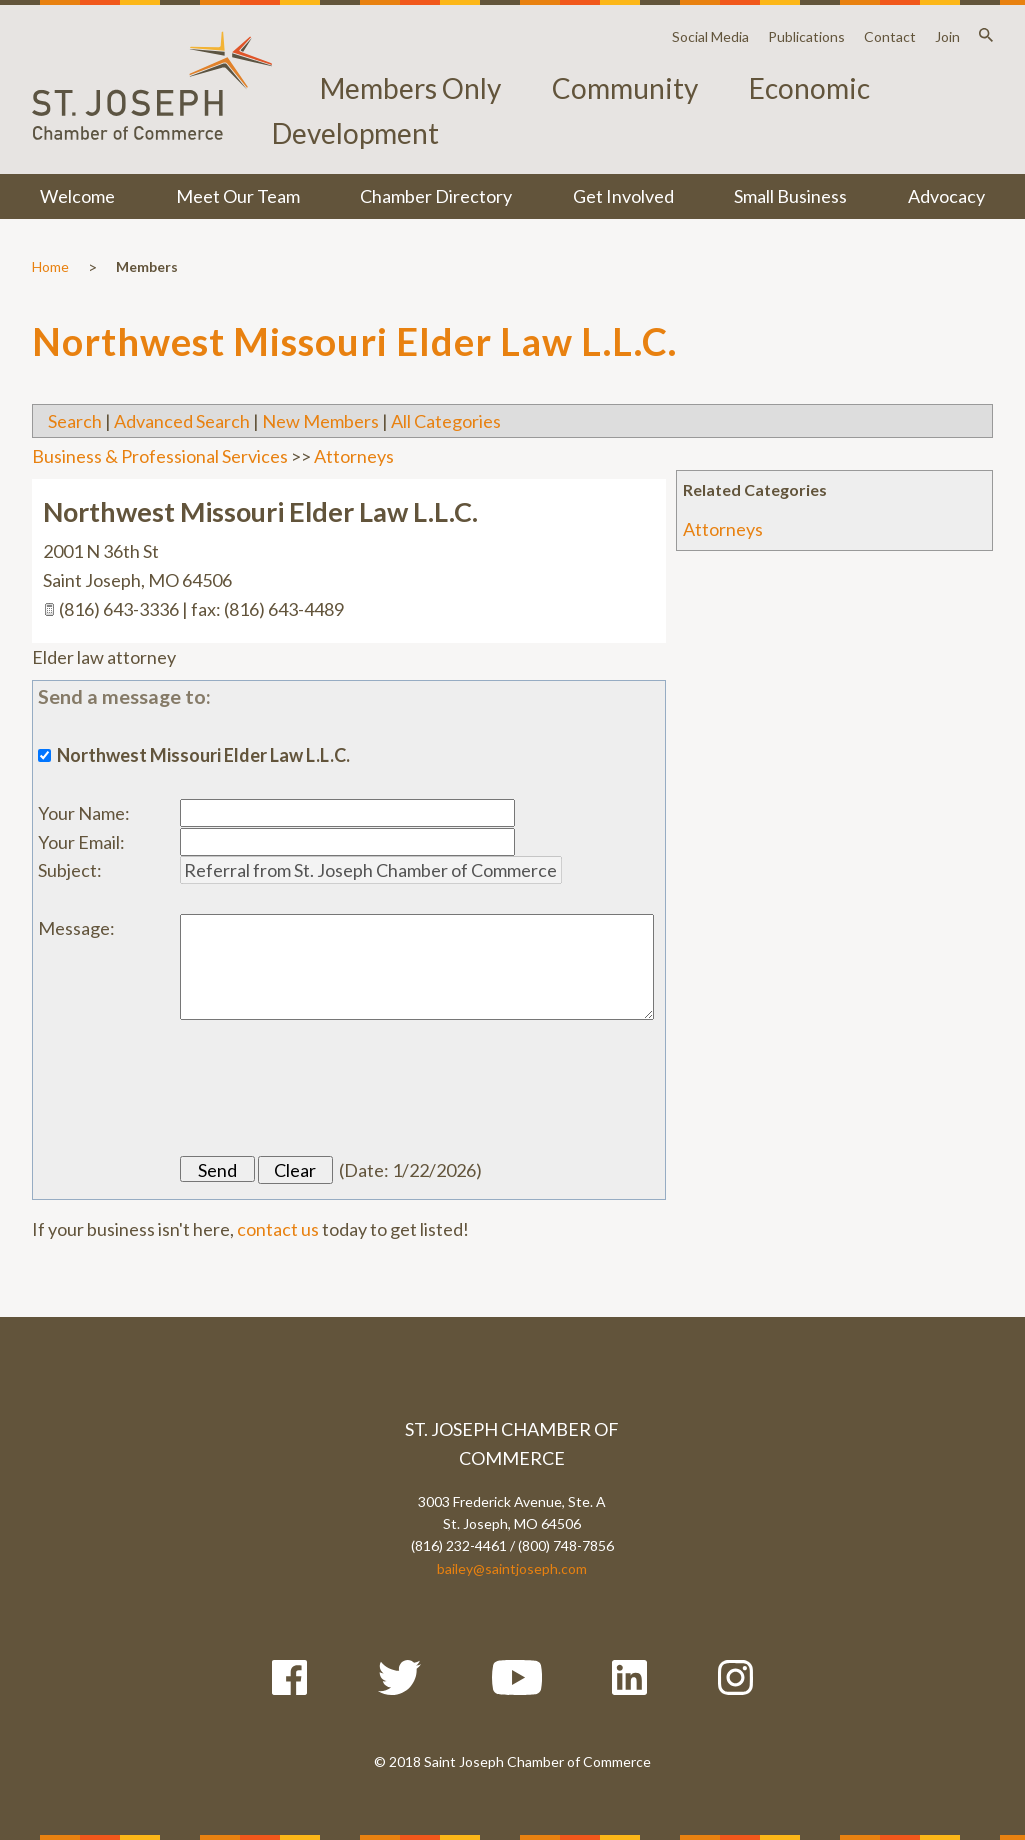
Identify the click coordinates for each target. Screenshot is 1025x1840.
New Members (320, 421)
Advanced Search (182, 421)
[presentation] (332, 1088)
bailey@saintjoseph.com (512, 1568)
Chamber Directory (436, 196)
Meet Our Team (238, 196)
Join (947, 36)
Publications (806, 36)
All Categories (446, 421)
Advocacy (946, 196)
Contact (890, 36)
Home (50, 266)
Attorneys (723, 529)
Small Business (790, 196)
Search (75, 421)
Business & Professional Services (160, 456)
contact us (278, 1229)
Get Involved (623, 196)
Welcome (77, 196)
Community (625, 88)
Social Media (710, 36)
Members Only (410, 88)
